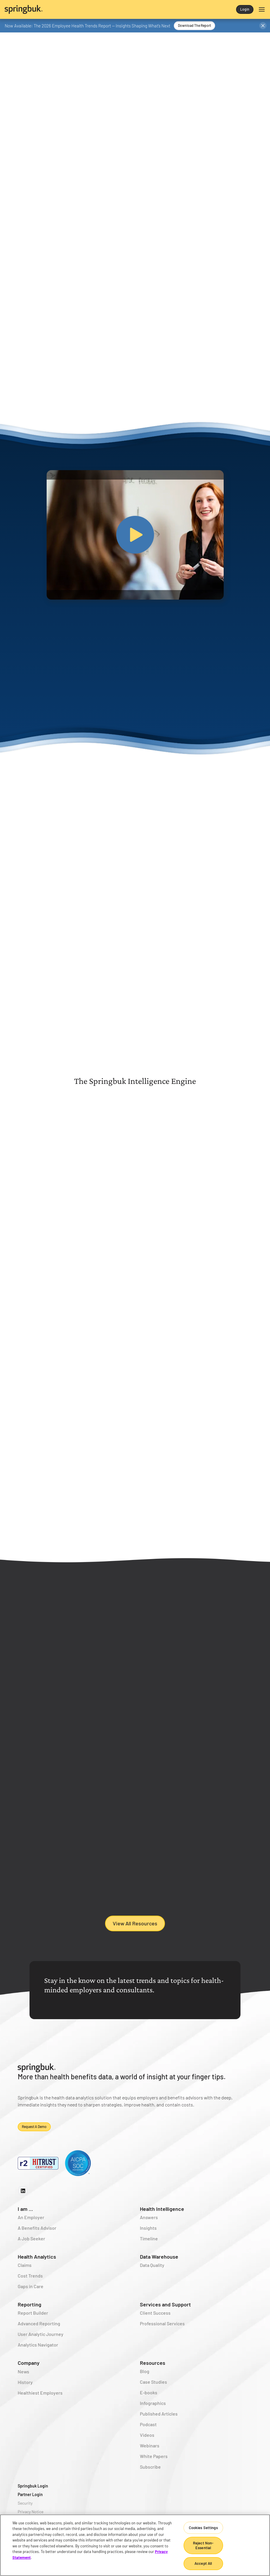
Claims (25, 2274)
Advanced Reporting (39, 2332)
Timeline (149, 2247)
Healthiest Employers (40, 2401)
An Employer (31, 2226)
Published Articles (159, 2422)
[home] (70, 9)
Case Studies (153, 2390)
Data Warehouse (159, 2265)
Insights (148, 2236)
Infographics (153, 2412)
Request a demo (34, 2135)
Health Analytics (37, 2265)
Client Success (155, 2321)
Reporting (29, 2313)
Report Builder (33, 2321)
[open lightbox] (135, 535)
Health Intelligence (162, 2217)
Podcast (148, 2433)
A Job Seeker (31, 2247)
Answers (149, 2226)
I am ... (25, 2217)
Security (25, 2511)
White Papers (154, 2465)
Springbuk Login (33, 2494)
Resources (152, 2371)
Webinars (149, 2454)
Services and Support (165, 2313)
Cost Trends (30, 2284)
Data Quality (152, 2274)
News (23, 2380)
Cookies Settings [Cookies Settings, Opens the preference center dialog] (203, 2527)
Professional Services (162, 2332)
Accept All (203, 2563)
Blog (144, 2380)
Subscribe (150, 2475)
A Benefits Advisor (37, 2236)
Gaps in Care (30, 2295)
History (25, 2391)
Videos (147, 2444)
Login (244, 9)
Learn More (154, 1244)
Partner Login (30, 2503)
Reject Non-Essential (203, 2545)
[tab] (85, 1114)
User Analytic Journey (40, 2343)
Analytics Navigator (38, 2353)
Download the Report (194, 25)
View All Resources (135, 1932)
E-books (148, 2401)
